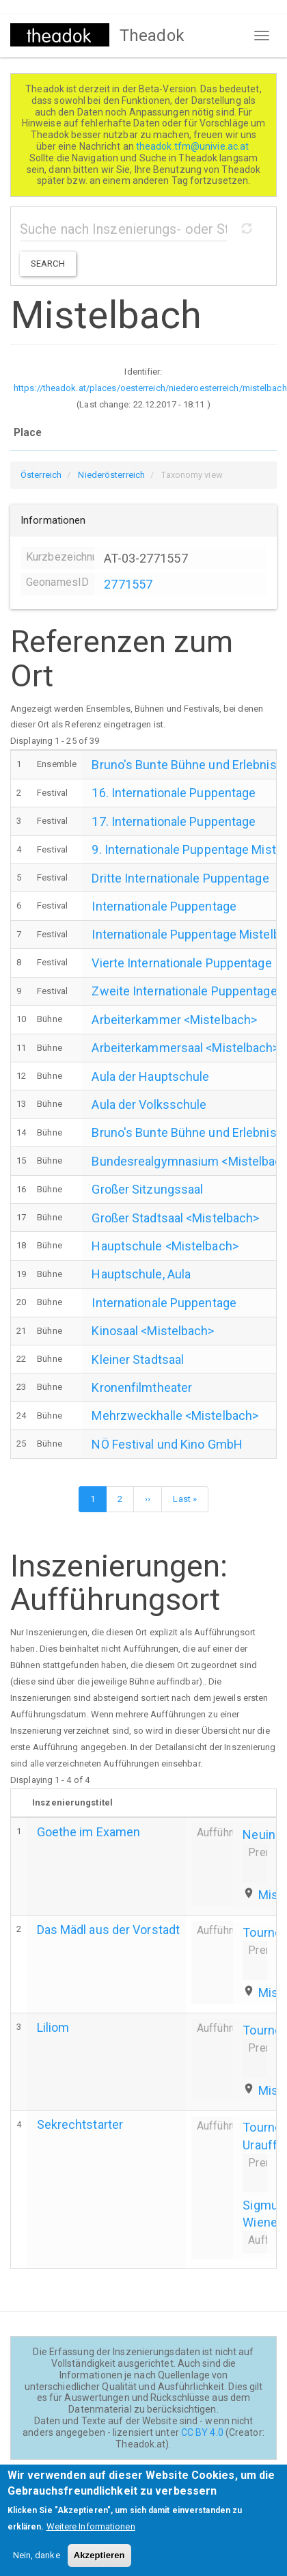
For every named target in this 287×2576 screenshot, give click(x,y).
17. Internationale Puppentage (174, 821)
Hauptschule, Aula (141, 1274)
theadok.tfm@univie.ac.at (193, 146)
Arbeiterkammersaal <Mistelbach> (185, 1048)
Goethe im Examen (89, 1832)
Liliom (53, 2027)
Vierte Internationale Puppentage (181, 963)
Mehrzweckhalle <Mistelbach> (175, 1415)
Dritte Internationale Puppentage (180, 878)
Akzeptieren (99, 2562)
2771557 (128, 584)
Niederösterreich (111, 475)
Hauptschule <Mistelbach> (165, 1246)
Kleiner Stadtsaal (138, 1359)
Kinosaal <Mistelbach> (153, 1331)
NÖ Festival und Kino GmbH (167, 1444)
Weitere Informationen (90, 2533)
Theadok (152, 35)
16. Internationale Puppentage (174, 793)
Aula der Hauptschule (150, 1076)
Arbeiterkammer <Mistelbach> (174, 1019)
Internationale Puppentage (164, 906)
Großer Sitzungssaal (147, 1189)
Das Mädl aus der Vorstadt (108, 1929)
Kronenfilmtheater (142, 1387)
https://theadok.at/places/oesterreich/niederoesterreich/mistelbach (150, 388)
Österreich (41, 475)
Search (48, 263)
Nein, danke (36, 2562)
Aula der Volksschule (149, 1104)
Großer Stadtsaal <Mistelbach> (175, 1218)
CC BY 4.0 (202, 2432)
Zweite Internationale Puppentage (184, 991)
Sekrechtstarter (80, 2124)
